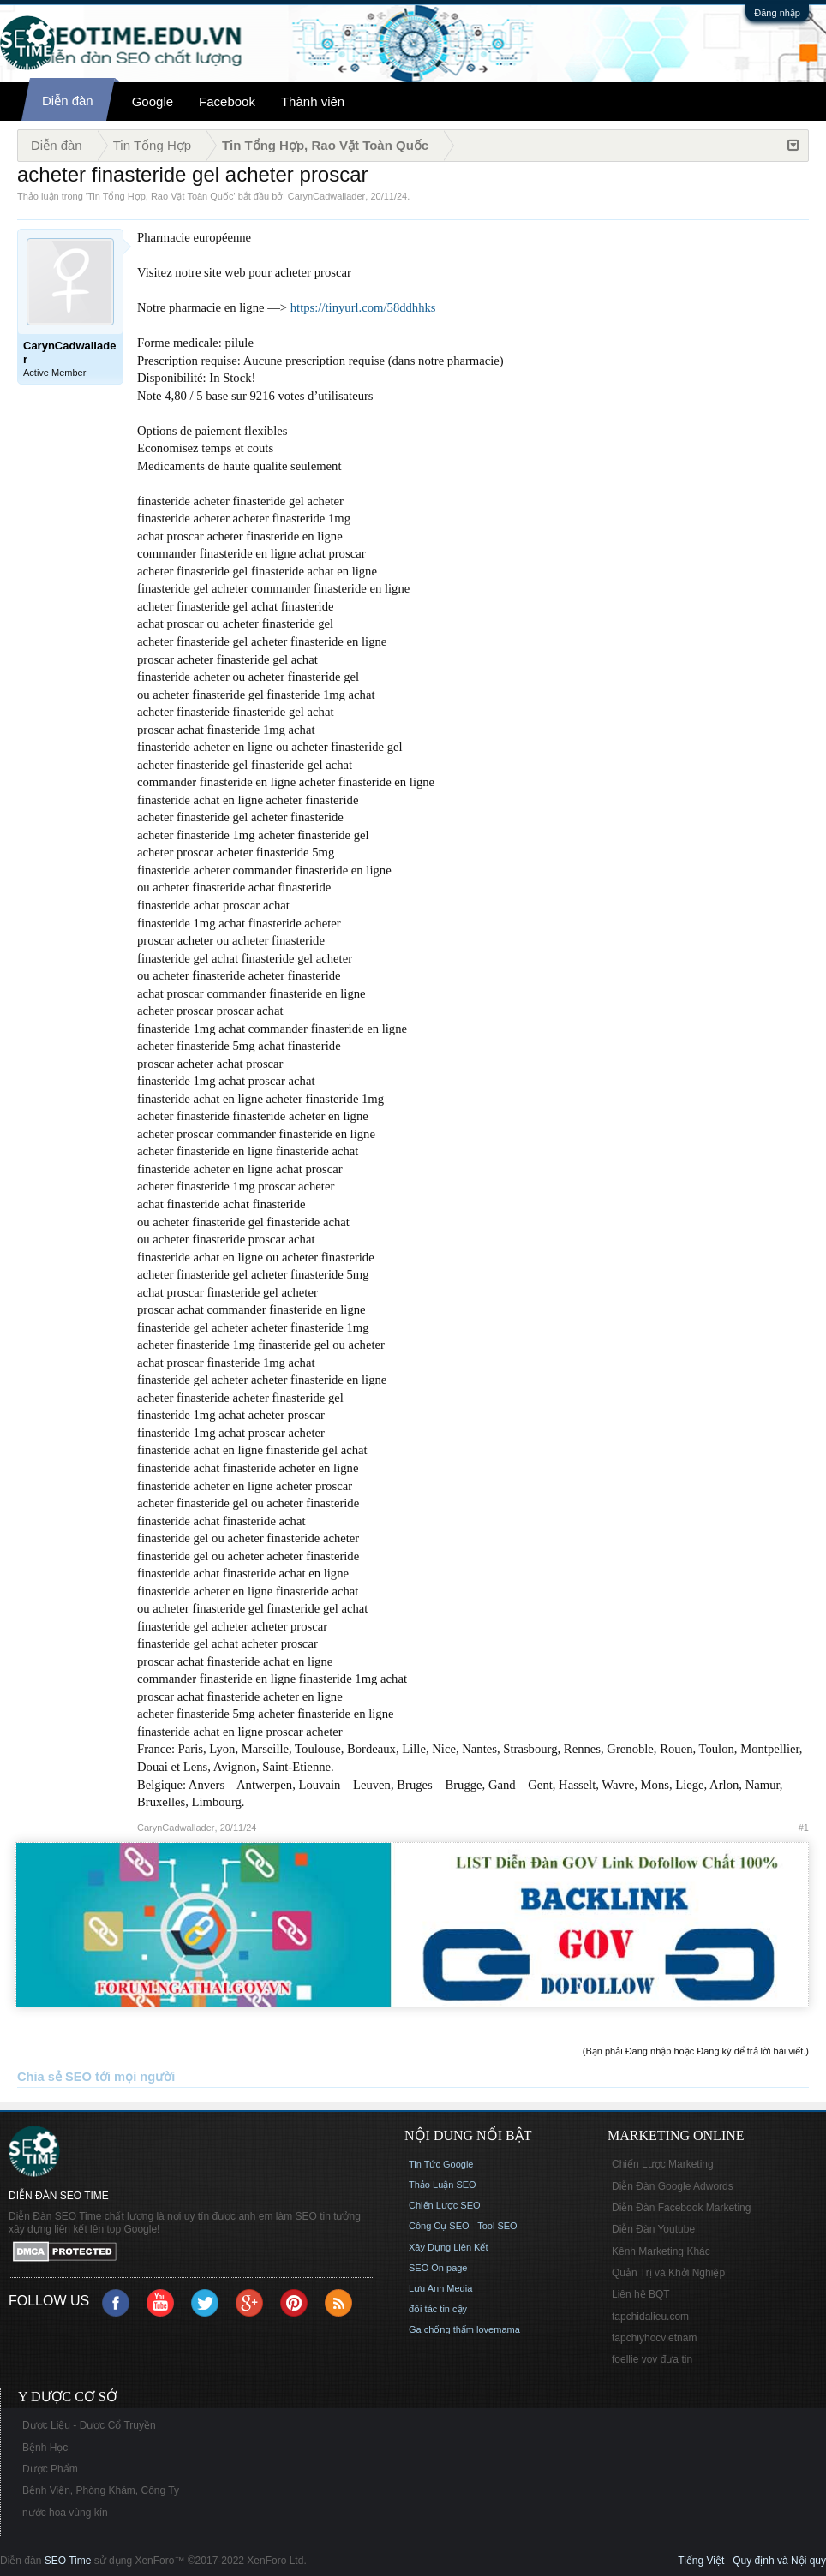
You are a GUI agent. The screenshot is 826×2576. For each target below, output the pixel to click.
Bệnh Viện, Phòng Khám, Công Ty (100, 2490)
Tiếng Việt (701, 2561)
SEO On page (438, 2268)
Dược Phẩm (50, 2469)
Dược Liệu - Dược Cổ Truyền (89, 2425)
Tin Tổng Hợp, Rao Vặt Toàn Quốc (160, 196)
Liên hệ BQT (641, 2294)
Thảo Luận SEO (442, 2184)
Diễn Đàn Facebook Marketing (681, 2208)
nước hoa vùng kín (65, 2513)
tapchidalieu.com (650, 2317)
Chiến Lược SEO (445, 2205)
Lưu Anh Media (440, 2288)
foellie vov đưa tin (652, 2359)
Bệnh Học (45, 2448)
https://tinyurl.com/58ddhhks (363, 307)
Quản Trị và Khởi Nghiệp (668, 2273)
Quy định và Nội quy (779, 2561)
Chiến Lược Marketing (663, 2164)
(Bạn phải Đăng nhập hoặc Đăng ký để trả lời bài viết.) (696, 2051)
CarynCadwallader (327, 196)
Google (152, 101)
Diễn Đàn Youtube (653, 2229)
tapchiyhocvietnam (654, 2338)
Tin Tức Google (441, 2164)
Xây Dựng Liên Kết (448, 2247)
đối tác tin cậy (438, 2309)
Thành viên (312, 101)
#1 (804, 1827)
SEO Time (68, 2561)
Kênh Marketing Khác (661, 2251)
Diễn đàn (67, 100)
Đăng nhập (777, 13)
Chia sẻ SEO (54, 2077)
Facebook (227, 101)
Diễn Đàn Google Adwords (672, 2186)
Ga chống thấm (441, 2329)
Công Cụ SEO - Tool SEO (463, 2226)
